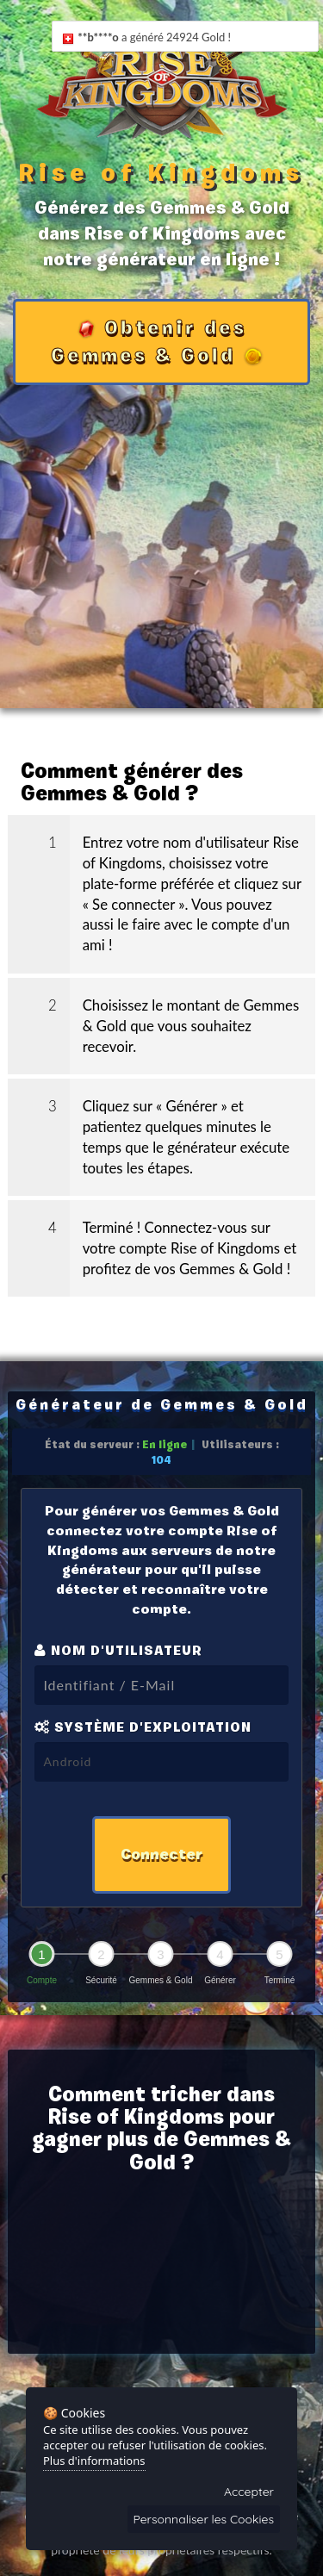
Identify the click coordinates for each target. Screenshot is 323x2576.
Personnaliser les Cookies (204, 2519)
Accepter (249, 2491)
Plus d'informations (94, 2460)
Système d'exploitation (143, 1727)
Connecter (161, 1854)
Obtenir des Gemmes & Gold (157, 342)
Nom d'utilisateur (118, 1650)
